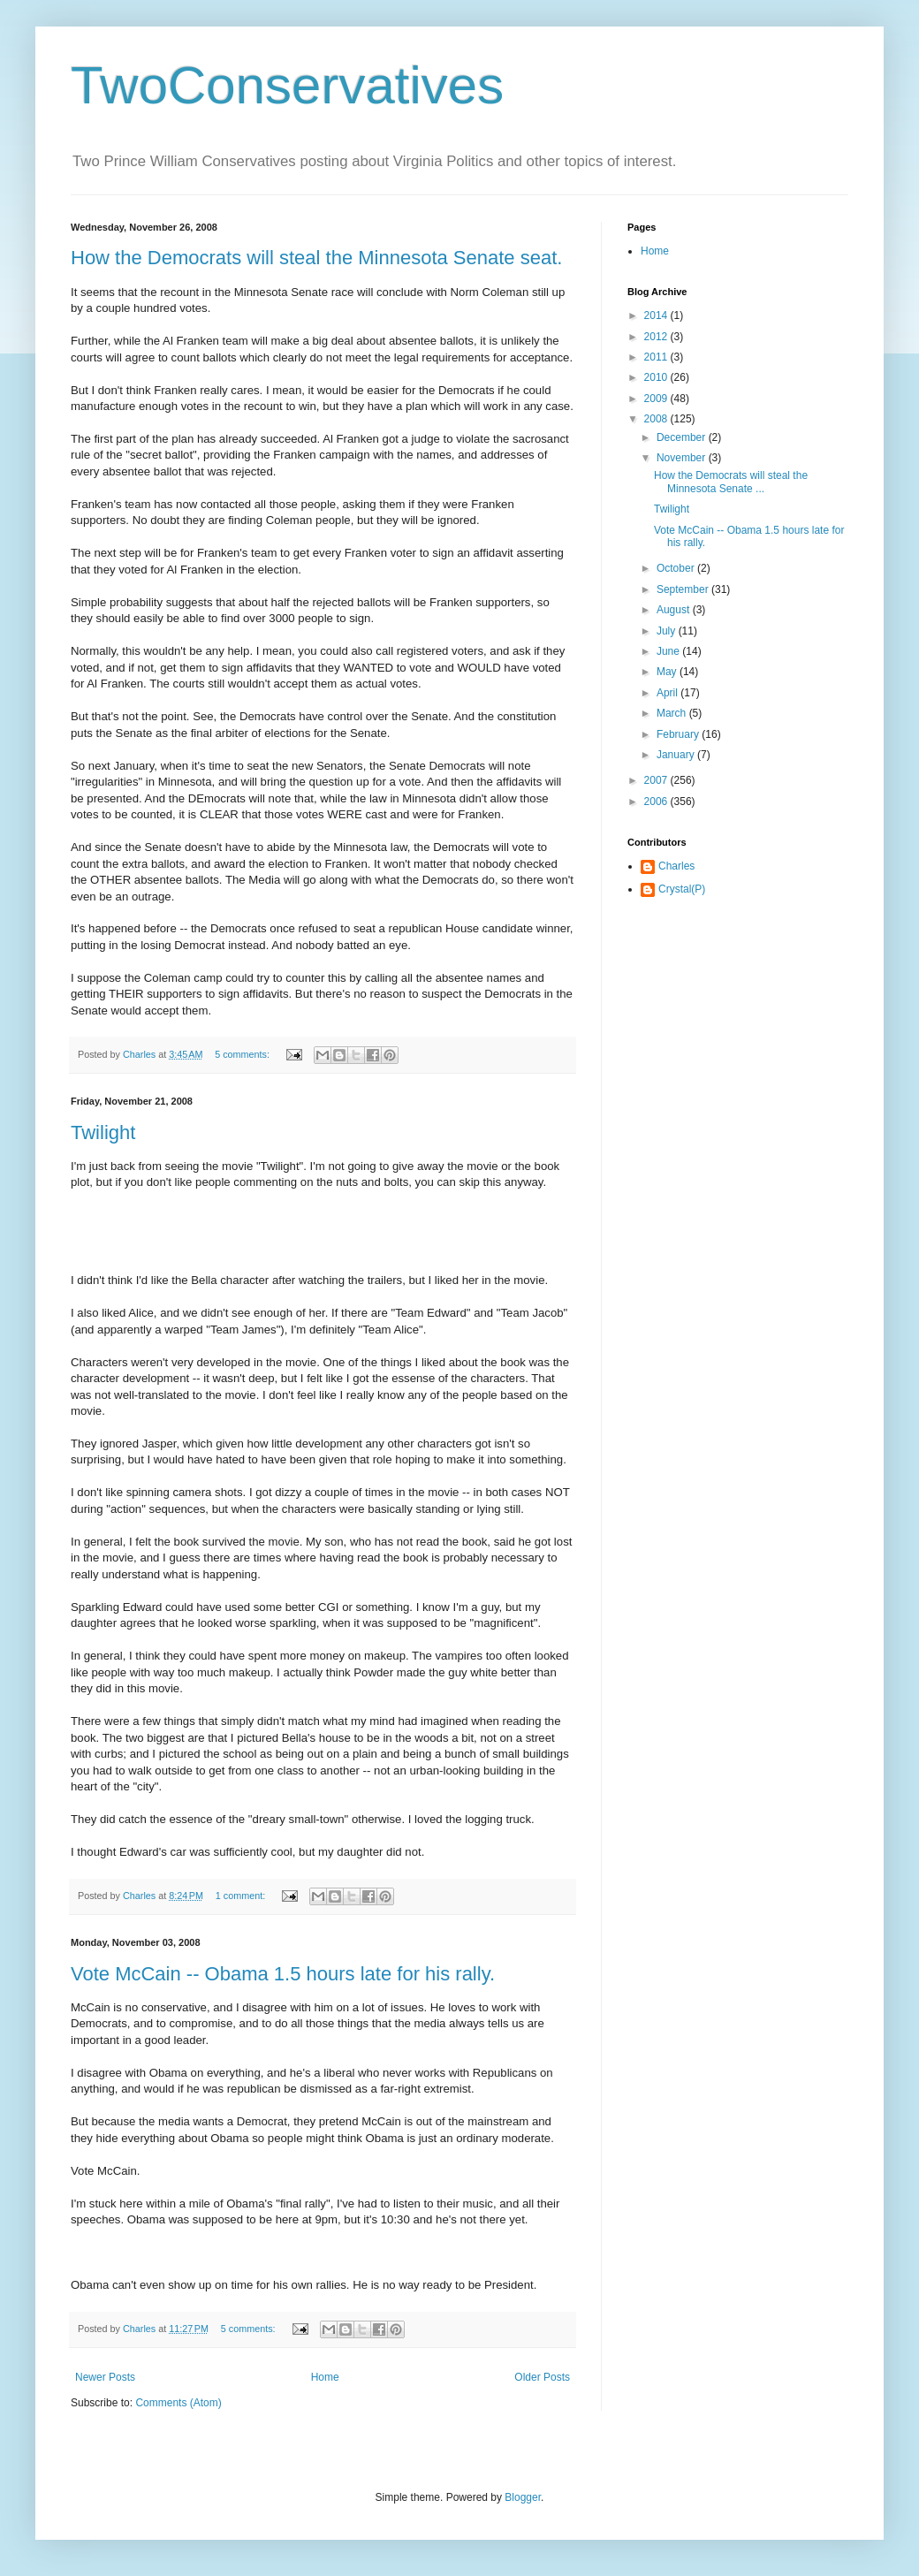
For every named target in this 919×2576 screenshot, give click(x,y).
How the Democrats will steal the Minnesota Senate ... (731, 481)
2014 (657, 315)
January (677, 754)
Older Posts (542, 2377)
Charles (676, 866)
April (668, 693)
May (668, 671)
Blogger (523, 2497)
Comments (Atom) (178, 2403)
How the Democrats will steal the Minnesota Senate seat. (316, 258)
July (668, 631)
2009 (657, 398)
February (679, 734)
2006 (657, 801)
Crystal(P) (681, 889)
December (683, 437)
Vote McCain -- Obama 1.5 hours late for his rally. (283, 1974)
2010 (657, 377)
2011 (657, 357)
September (684, 589)
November (683, 458)
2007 (657, 780)
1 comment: (242, 1895)
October (677, 568)
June (669, 651)
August (675, 610)
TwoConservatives (287, 85)
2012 (657, 337)
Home (325, 2377)
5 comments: (243, 1054)
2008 (657, 419)
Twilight (103, 1132)
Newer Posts (105, 2377)
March (673, 713)
